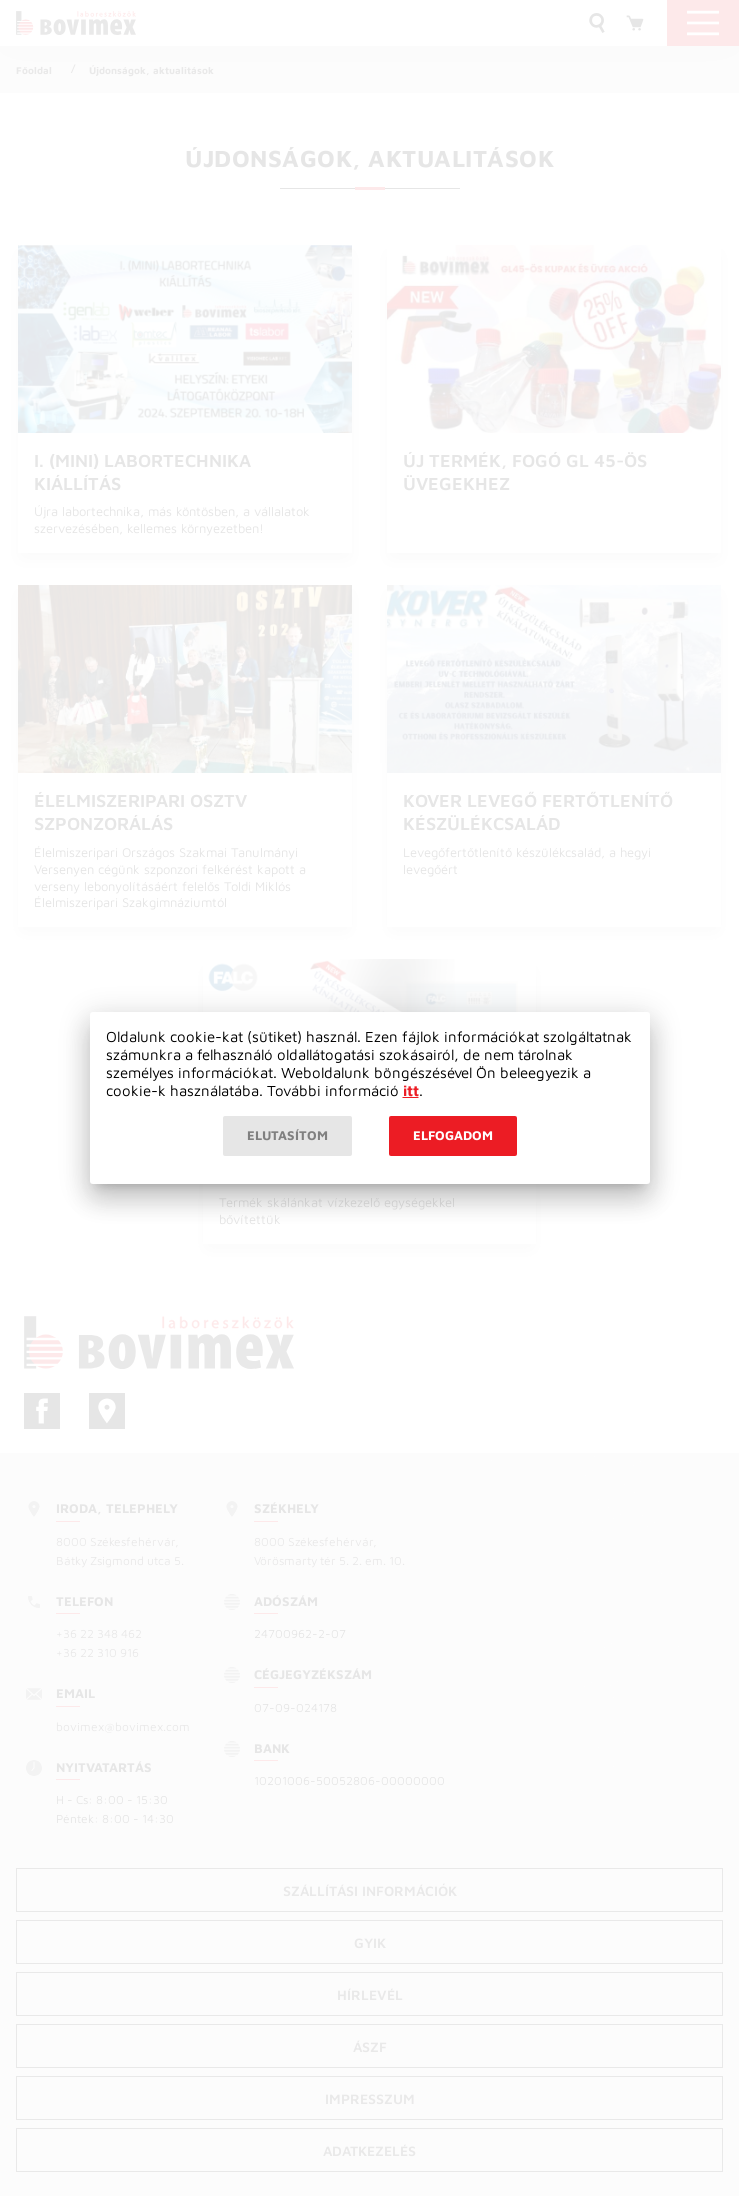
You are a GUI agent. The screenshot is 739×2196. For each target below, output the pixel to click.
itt (411, 1090)
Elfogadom (453, 1135)
